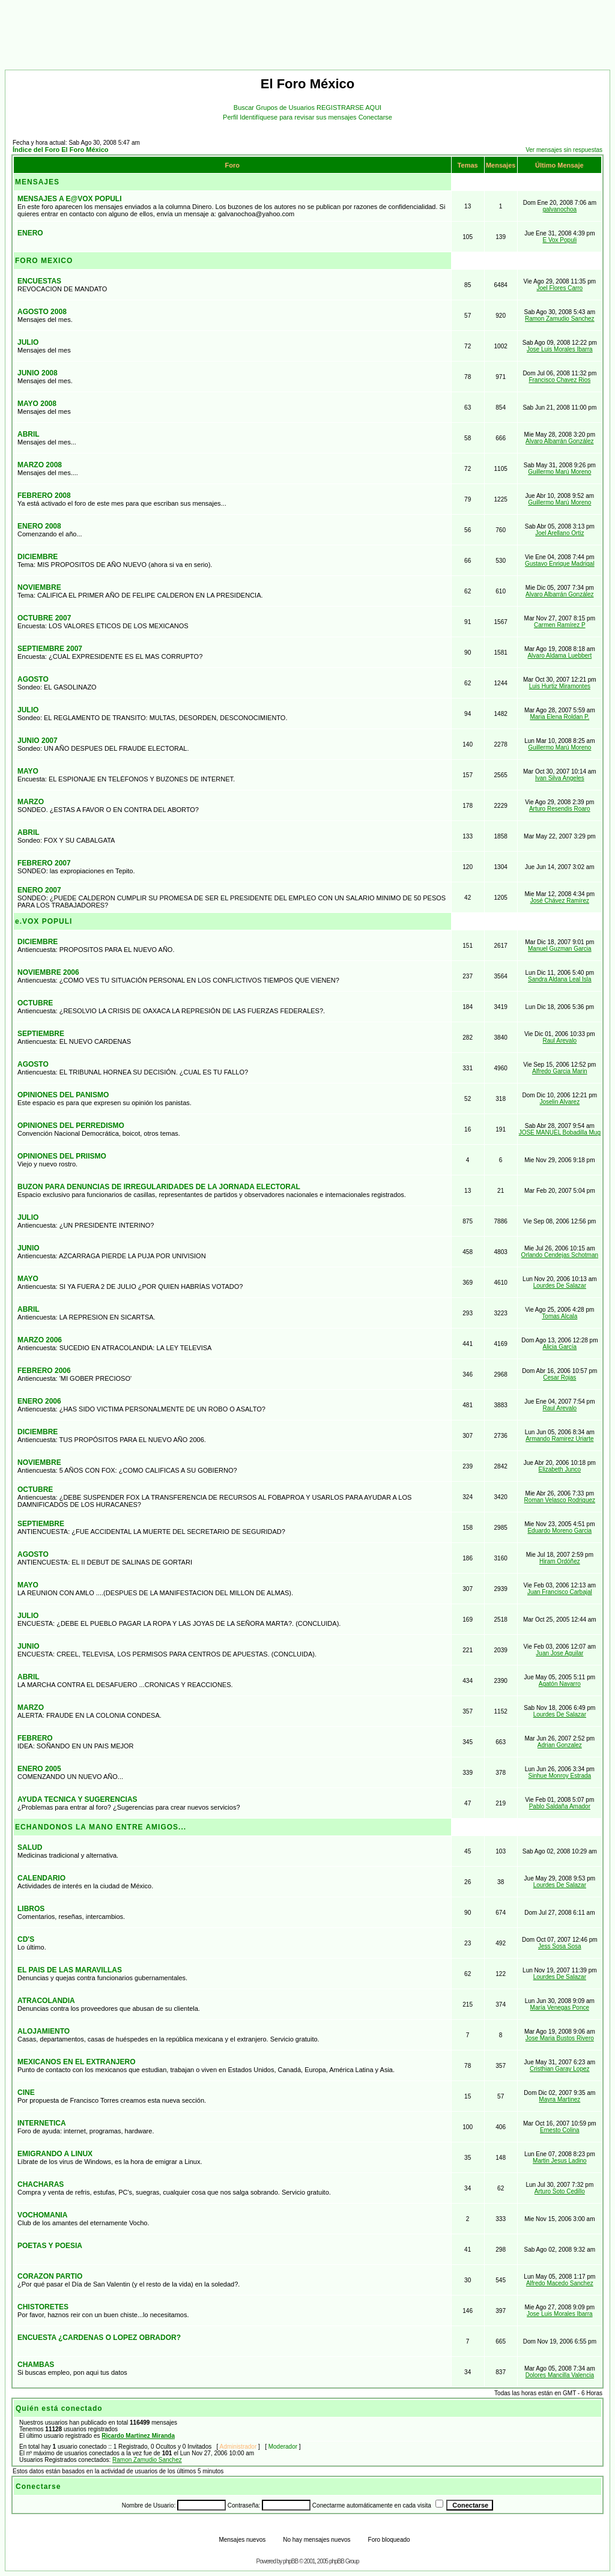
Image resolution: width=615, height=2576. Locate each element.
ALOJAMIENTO (43, 2031)
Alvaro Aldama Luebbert (559, 655)
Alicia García (559, 1347)
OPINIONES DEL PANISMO (63, 1095)
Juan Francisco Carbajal (559, 1592)
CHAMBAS (35, 2364)
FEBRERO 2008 (44, 495)
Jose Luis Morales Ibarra (560, 349)
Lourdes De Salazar (559, 1285)
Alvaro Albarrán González (559, 441)
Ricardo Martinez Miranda (138, 2435)
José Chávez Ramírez (559, 900)
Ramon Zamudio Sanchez (560, 318)
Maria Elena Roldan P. (559, 717)
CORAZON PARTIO (49, 2276)
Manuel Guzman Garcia (560, 948)
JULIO (27, 342)
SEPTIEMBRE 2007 (49, 648)
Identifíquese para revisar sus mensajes (299, 117)
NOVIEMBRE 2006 (48, 972)
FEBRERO (35, 1738)
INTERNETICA (41, 2123)
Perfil (231, 117)
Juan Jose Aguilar (559, 1653)
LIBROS (30, 1909)
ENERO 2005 (39, 1769)
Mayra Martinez (559, 2099)
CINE (26, 2092)
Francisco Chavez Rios (559, 380)
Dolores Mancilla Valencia (560, 2375)
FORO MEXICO (44, 260)
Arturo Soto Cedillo (560, 2191)
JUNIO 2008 (37, 373)
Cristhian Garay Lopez (560, 2068)
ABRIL (28, 434)
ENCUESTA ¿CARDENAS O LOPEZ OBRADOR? (99, 2337)
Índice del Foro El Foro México (61, 149)
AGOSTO (33, 679)
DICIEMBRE (37, 557)
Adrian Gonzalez (560, 1745)
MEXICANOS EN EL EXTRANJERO (76, 2062)
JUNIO (28, 1248)
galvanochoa (559, 209)
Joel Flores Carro (559, 288)
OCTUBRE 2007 (44, 618)
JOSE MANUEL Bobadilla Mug (560, 1132)
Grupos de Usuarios (286, 107)
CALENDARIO (41, 1878)
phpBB (291, 2561)
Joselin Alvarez (559, 1102)
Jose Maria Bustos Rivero (560, 2038)
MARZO (30, 802)
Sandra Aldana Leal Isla (560, 979)
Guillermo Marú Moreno (559, 471)
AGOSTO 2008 (42, 312)
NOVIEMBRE (39, 587)
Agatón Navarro (560, 1683)
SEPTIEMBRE (40, 1033)
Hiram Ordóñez (559, 1561)
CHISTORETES (42, 2307)
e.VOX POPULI (43, 921)
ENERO (30, 233)
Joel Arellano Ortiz (559, 533)
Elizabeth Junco (560, 1469)
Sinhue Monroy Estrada (560, 1775)
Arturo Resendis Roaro (559, 808)
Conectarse (375, 117)
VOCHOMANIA (42, 2215)
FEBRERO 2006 (44, 1370)
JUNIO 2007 (37, 740)
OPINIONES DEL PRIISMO (61, 1156)
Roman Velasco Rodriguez (559, 1500)
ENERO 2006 (39, 1401)
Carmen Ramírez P (560, 625)
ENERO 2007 (39, 890)
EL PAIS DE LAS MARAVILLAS (69, 1970)
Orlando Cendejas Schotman (559, 1255)
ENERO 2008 (39, 526)
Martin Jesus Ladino (560, 2160)
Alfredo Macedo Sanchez (559, 2283)
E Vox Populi (559, 240)
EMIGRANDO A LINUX (54, 2154)
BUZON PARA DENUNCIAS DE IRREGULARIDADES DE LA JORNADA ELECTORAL (158, 1187)
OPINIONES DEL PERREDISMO (70, 1125)
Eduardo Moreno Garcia (559, 1530)
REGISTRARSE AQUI (349, 107)
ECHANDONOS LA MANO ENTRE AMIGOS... (100, 1827)
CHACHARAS (40, 2184)
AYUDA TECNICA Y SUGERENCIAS (77, 1799)
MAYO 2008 (36, 403)
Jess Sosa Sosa (559, 1946)
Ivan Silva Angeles (559, 778)
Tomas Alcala (559, 1316)
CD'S (25, 1939)
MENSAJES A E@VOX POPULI (69, 199)
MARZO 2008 (39, 465)
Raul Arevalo (559, 1040)
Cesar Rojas (559, 1377)
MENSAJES (37, 182)
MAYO (27, 771)
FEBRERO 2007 (44, 863)
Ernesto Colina (560, 2130)
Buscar (245, 107)
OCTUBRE (35, 1003)
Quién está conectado (59, 2408)
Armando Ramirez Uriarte (559, 1438)
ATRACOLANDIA (46, 2000)
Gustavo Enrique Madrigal (560, 563)
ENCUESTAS (39, 281)
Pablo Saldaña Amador (559, 1806)
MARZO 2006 (39, 1340)
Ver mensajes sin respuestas (564, 150)
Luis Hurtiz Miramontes (559, 686)
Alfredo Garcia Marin (559, 1071)
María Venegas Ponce (559, 2007)
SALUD (29, 1847)
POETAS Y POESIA (49, 2245)
